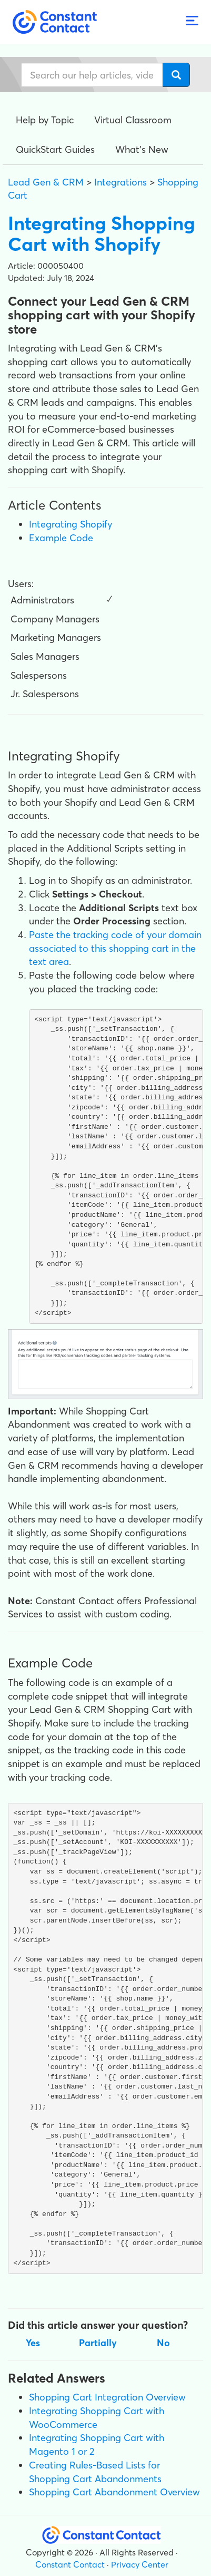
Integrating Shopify (70, 524)
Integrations (120, 182)
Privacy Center (139, 2564)
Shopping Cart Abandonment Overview (114, 2492)
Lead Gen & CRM (46, 182)
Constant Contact (70, 2564)
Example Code (61, 538)
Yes (33, 2343)
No (163, 2343)
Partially (98, 2343)
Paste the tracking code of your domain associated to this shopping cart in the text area (115, 948)
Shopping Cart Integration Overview (107, 2397)
